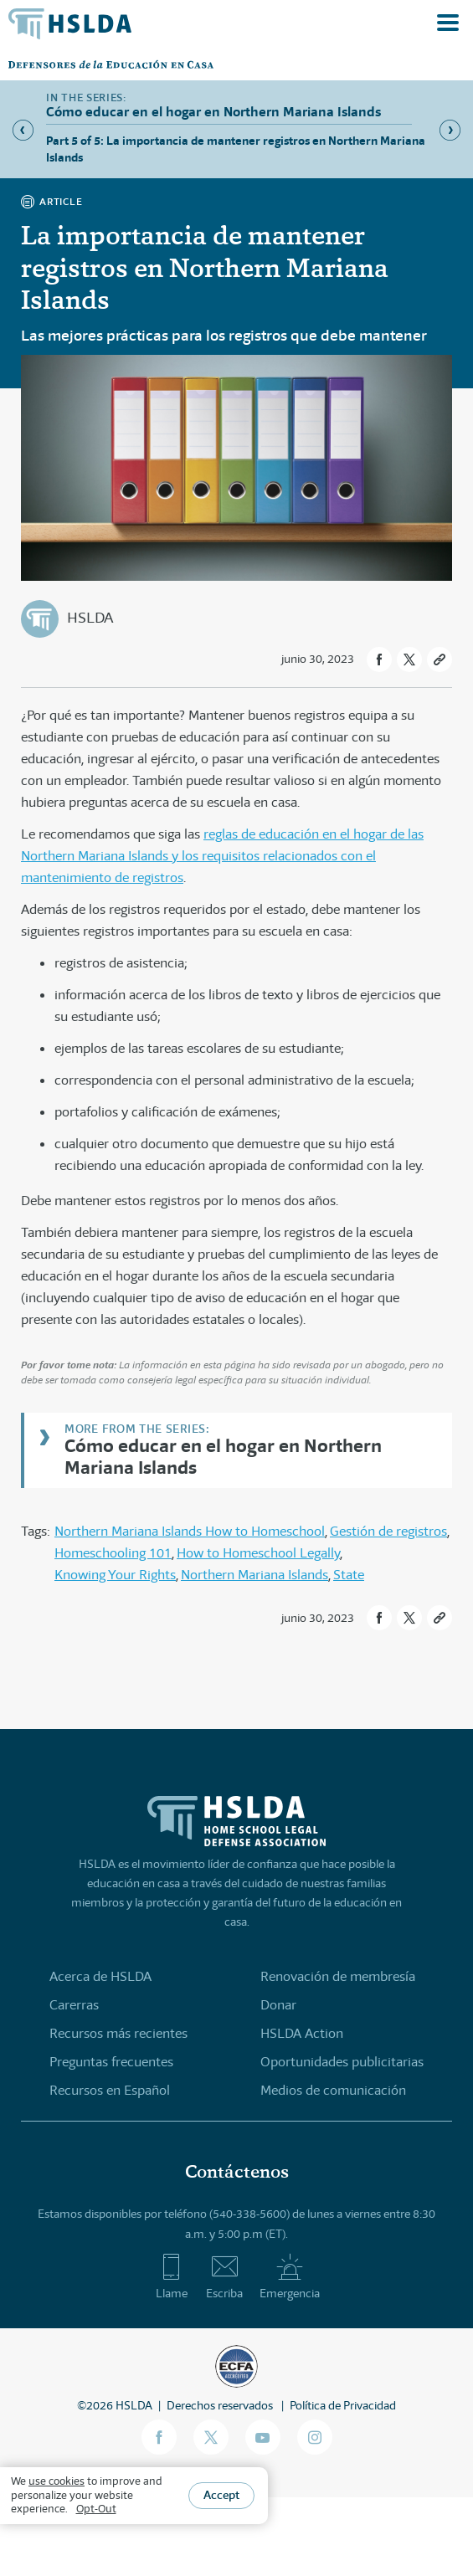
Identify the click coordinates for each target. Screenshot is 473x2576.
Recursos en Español (109, 2090)
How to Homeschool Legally (258, 1553)
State (348, 1574)
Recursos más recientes (118, 2033)
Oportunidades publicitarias (342, 2062)
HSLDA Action (301, 2033)
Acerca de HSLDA (100, 1976)
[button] (379, 659)
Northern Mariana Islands (254, 1574)
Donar (278, 2005)
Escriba (224, 2276)
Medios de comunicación (333, 2090)
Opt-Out (96, 2509)
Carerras (74, 2005)
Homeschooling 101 (113, 1553)
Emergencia (290, 2276)
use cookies (56, 2481)
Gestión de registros (388, 1531)
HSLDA (90, 617)
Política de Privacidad (343, 2405)
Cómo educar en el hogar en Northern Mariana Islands (223, 1456)
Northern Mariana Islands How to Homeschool (189, 1531)
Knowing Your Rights (115, 1574)
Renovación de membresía (337, 1976)
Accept (221, 2494)
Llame (171, 2276)
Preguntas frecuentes (111, 2062)
